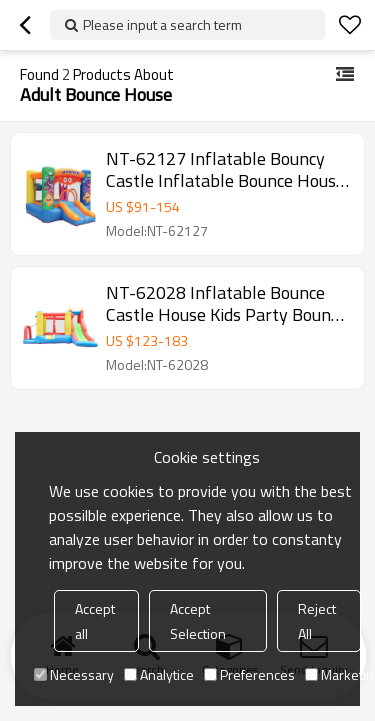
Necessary (74, 674)
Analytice (159, 674)
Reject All (317, 621)
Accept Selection (198, 621)
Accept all (95, 621)
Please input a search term (162, 24)
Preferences (249, 674)
